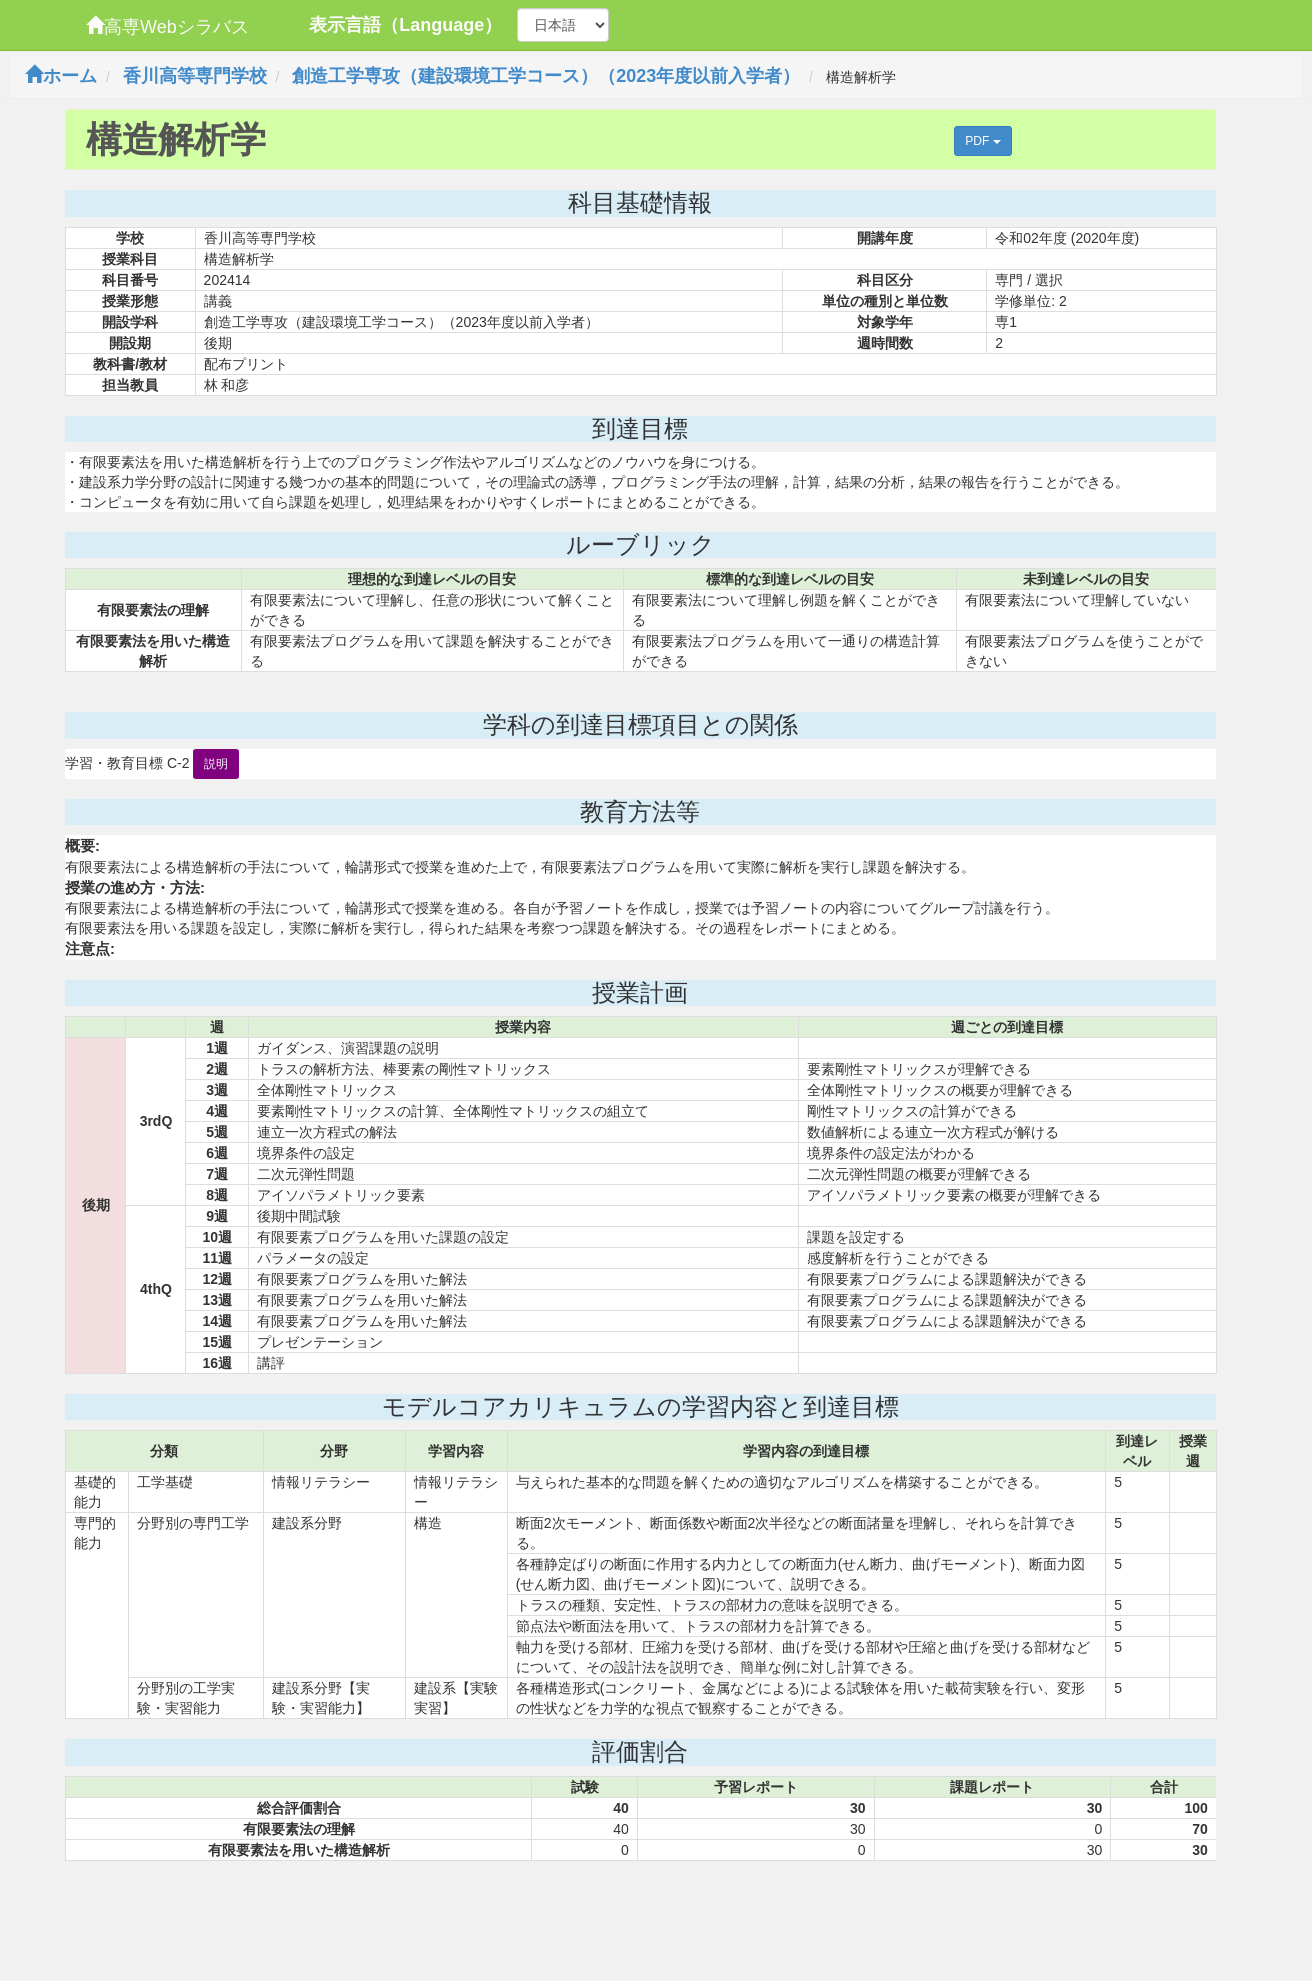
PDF (982, 141)
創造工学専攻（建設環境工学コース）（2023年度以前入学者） (546, 76)
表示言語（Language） (405, 25)
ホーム (61, 76)
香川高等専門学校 (195, 76)
